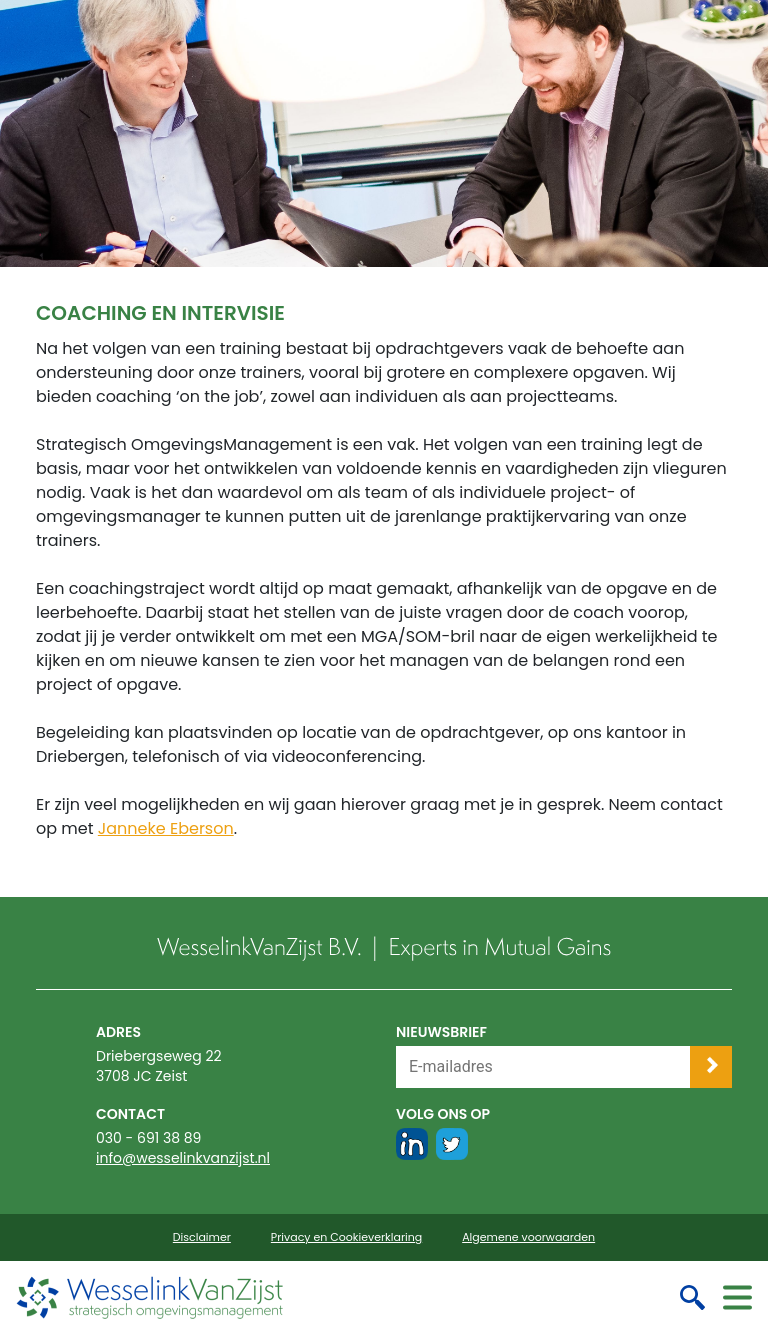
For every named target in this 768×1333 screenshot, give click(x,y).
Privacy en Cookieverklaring (346, 1237)
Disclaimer (202, 1237)
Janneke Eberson (166, 828)
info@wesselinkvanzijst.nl (183, 1158)
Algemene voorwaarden (528, 1237)
